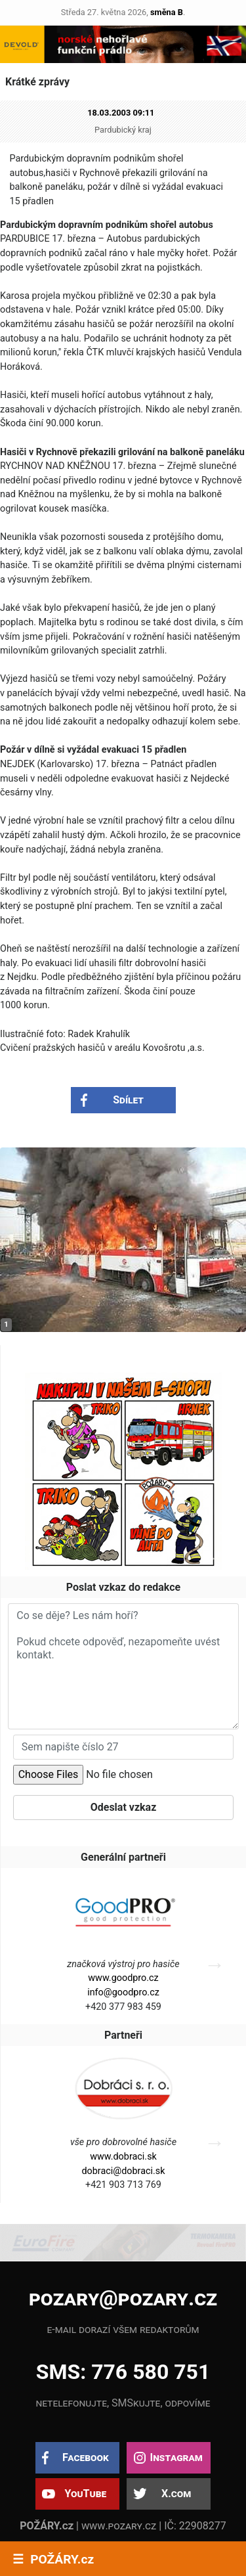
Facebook (85, 2457)
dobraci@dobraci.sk (123, 2171)
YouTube (85, 2493)
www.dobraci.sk (123, 2156)
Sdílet (128, 1100)
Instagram (176, 2457)
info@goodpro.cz (123, 1992)
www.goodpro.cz (123, 1978)
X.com (176, 2493)
